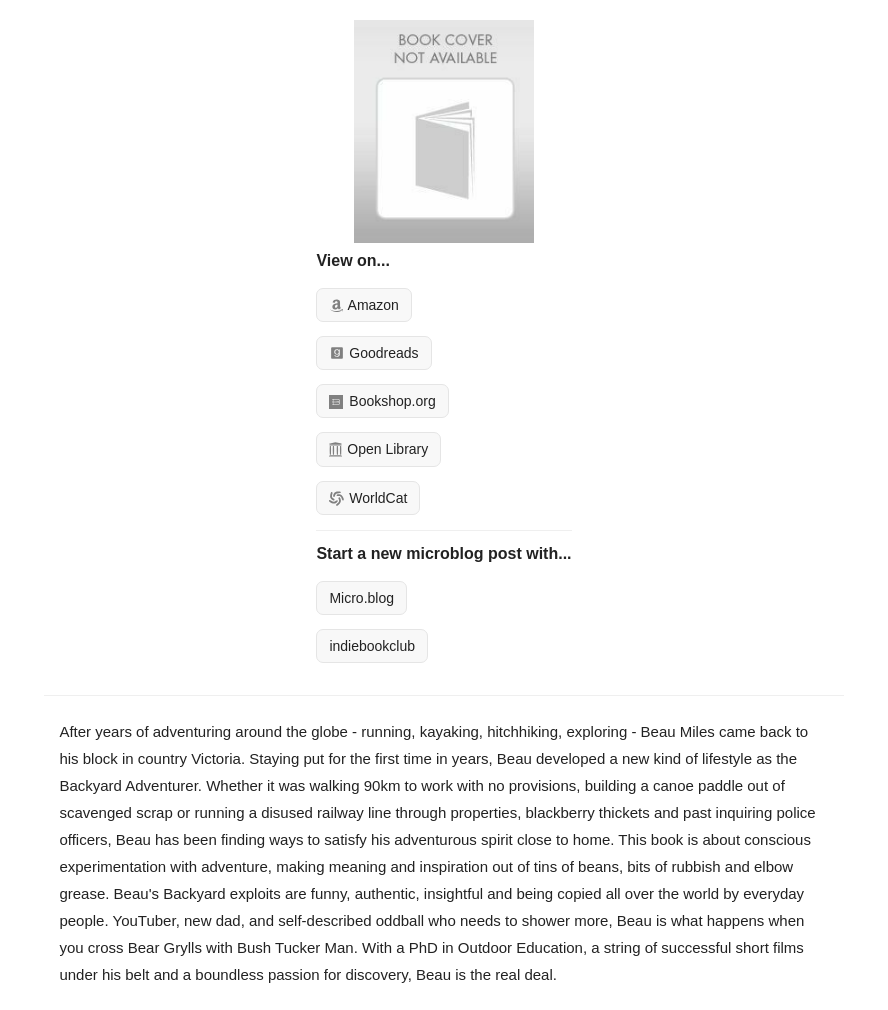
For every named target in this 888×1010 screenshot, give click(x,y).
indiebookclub (372, 646)
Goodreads (373, 353)
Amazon (363, 305)
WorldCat (368, 498)
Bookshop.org (382, 401)
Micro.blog (361, 598)
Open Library (378, 449)
